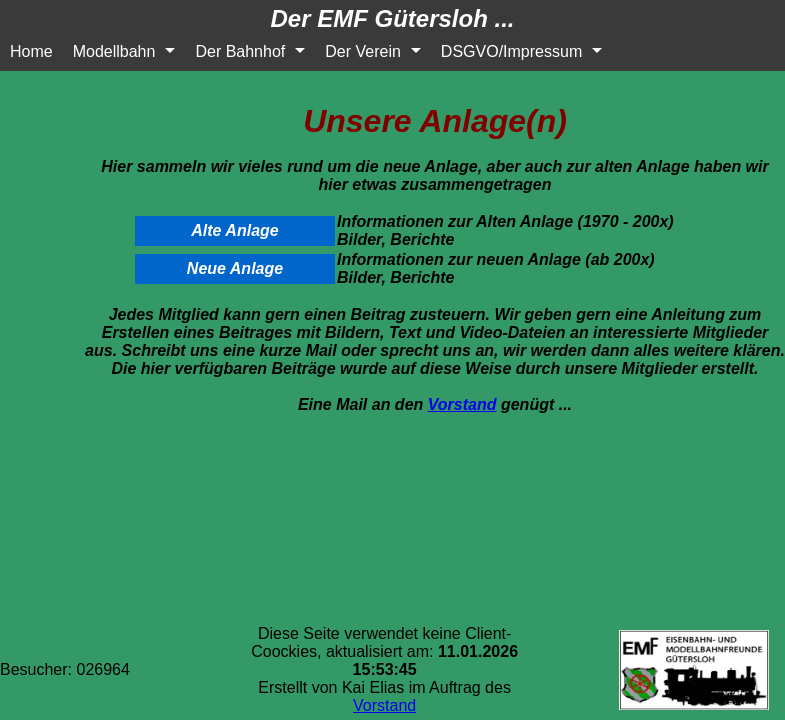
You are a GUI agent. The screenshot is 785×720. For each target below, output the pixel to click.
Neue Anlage (235, 268)
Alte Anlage (234, 230)
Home (31, 51)
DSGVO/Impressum (511, 51)
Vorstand (462, 404)
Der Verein (363, 51)
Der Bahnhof (240, 51)
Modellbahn (114, 51)
